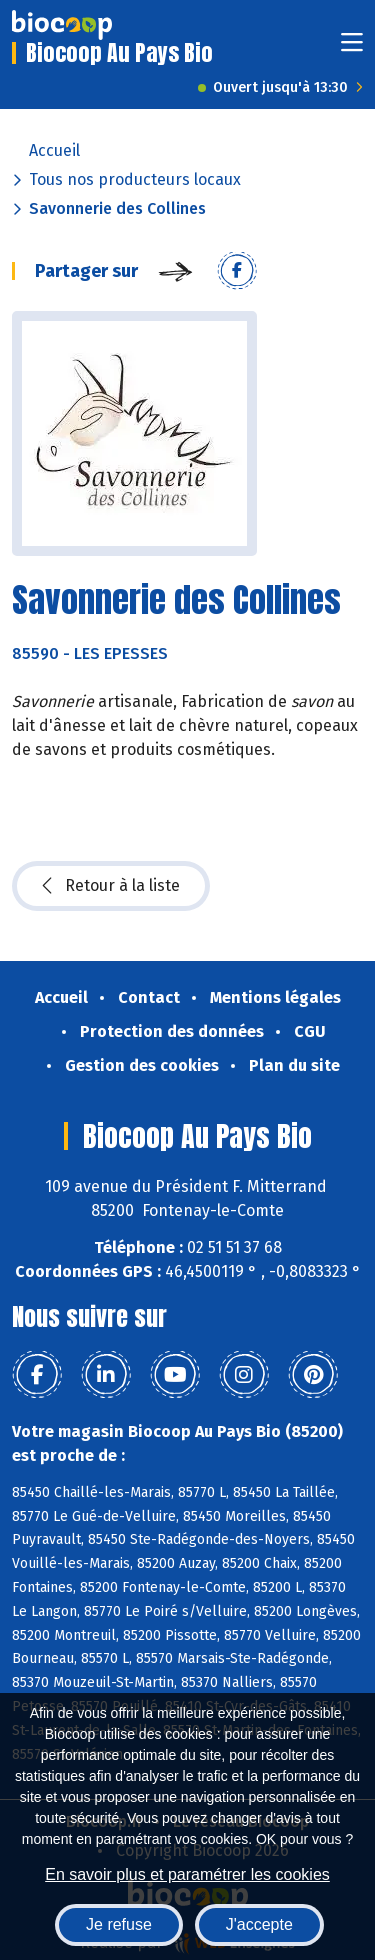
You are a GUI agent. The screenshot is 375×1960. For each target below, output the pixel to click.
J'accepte (259, 1924)
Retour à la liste (111, 886)
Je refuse (119, 1924)
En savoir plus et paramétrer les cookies (187, 1874)
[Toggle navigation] (352, 48)
